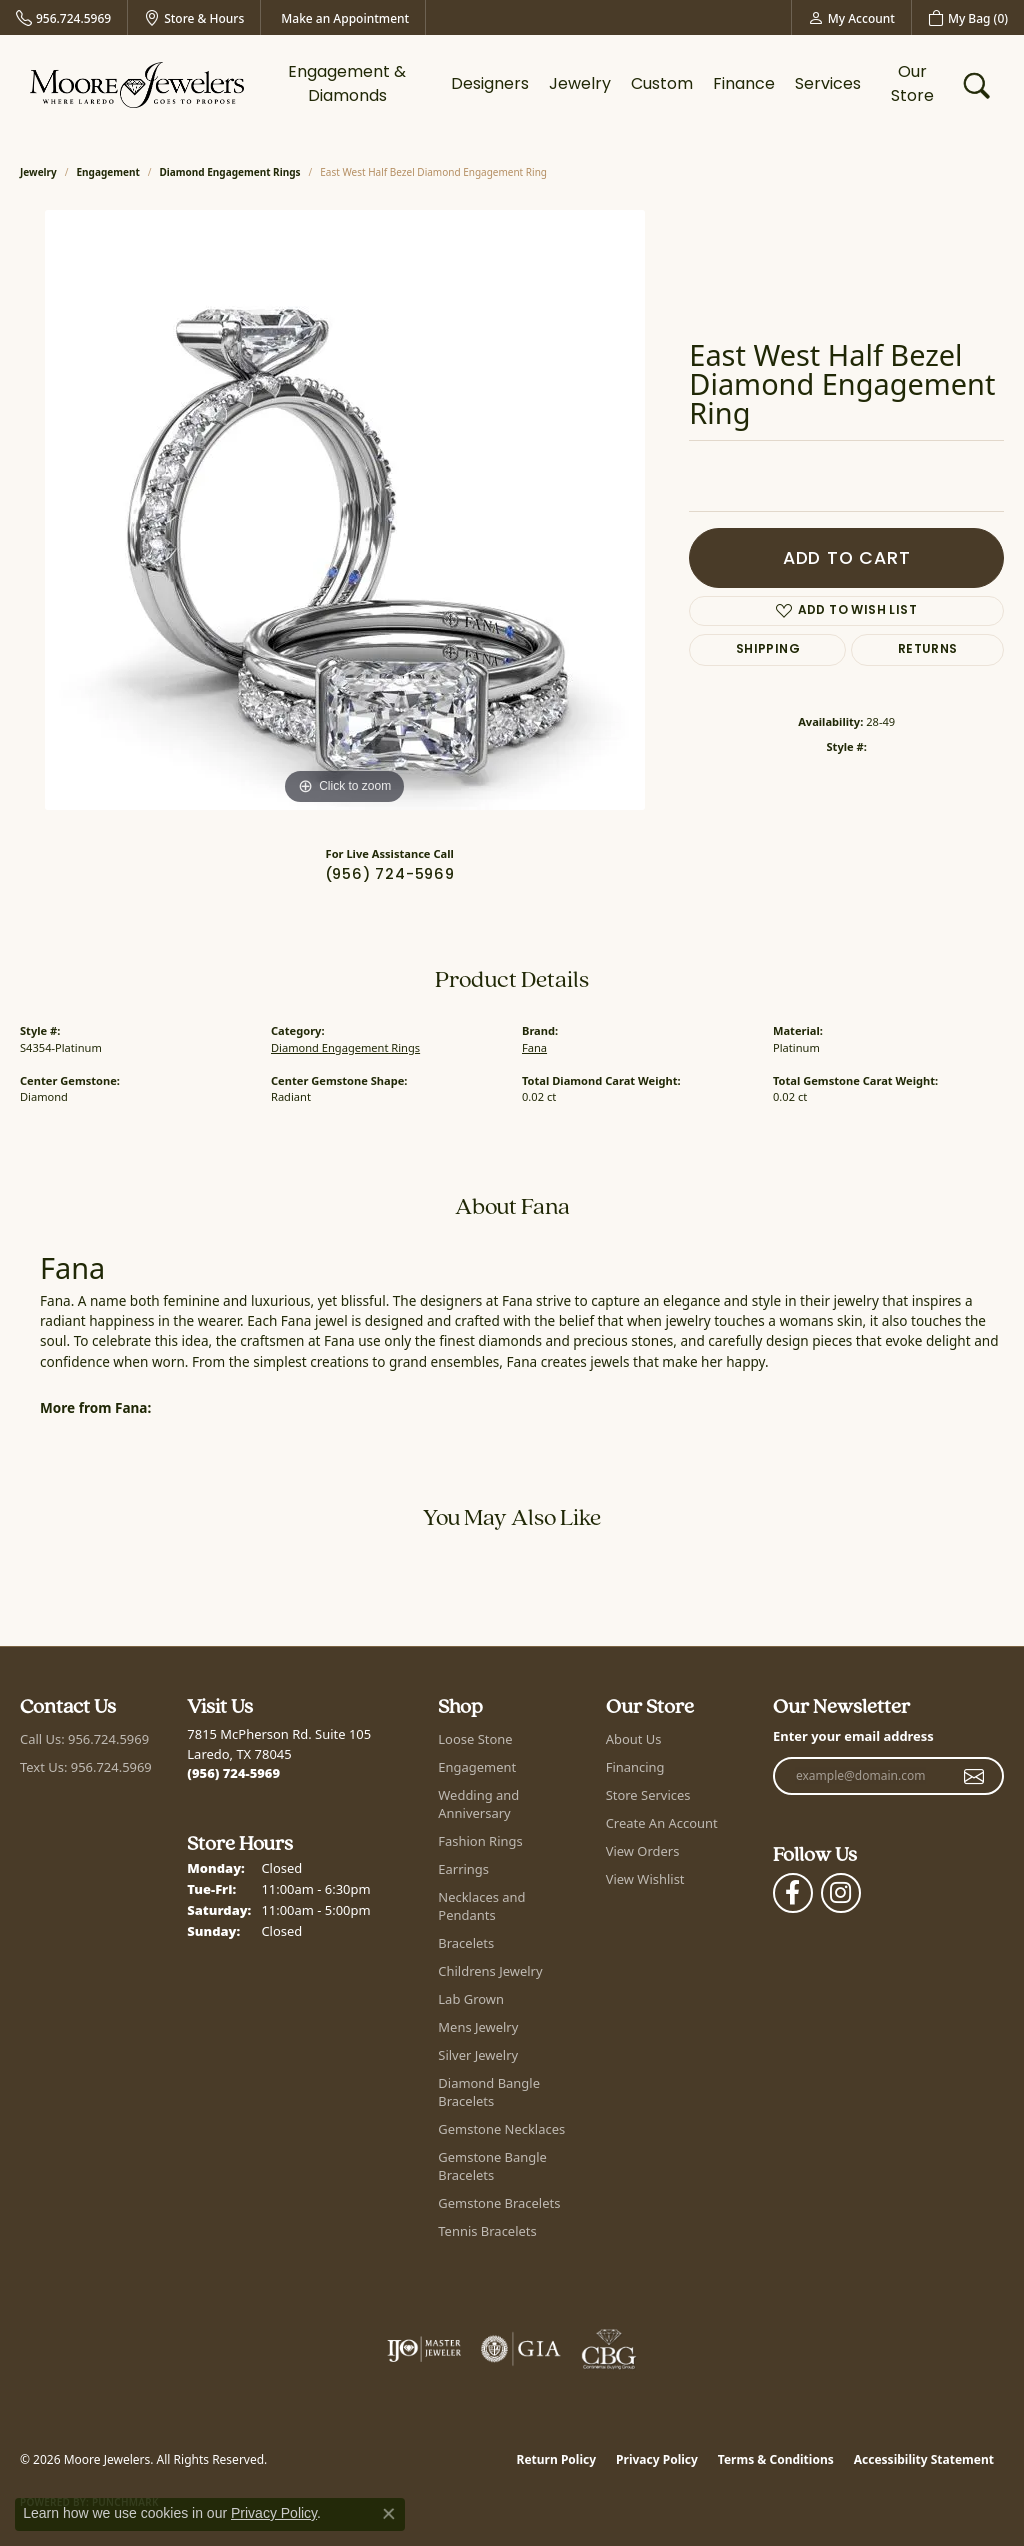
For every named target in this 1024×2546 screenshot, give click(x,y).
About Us (634, 1739)
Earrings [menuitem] (463, 1869)
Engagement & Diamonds (347, 85)
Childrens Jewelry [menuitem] (490, 1971)
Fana (534, 1047)
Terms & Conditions (776, 2459)
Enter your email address (853, 1736)
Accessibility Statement (924, 2459)
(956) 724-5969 (390, 875)
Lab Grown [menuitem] (471, 1999)
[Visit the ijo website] (424, 2349)
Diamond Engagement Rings (230, 172)
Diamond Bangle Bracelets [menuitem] (489, 2092)
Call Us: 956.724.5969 (84, 1739)
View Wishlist (645, 1879)
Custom (662, 85)
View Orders (643, 1851)
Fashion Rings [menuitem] (480, 1841)
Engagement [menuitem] (477, 1767)
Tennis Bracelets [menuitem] (487, 2231)
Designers (490, 85)
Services (828, 85)
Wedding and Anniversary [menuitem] (478, 1804)
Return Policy (557, 2459)
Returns (928, 650)
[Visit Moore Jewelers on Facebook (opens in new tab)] (793, 1893)
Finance (744, 85)
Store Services (648, 1795)
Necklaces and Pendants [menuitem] (481, 1906)
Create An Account (662, 1823)
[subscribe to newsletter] (974, 1776)
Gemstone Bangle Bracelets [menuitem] (492, 2166)
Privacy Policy (657, 2459)
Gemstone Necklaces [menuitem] (501, 2129)
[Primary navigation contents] (604, 85)
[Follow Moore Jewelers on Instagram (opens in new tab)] (841, 1893)
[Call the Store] (233, 1773)
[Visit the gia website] (521, 2349)
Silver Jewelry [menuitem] (478, 2055)
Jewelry (580, 85)
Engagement (108, 172)
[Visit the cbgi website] (609, 2349)
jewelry (38, 172)
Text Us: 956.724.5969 (86, 1767)
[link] (63, 17)
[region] (345, 510)
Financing (635, 1767)
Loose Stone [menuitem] (475, 1739)
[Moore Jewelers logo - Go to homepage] (137, 85)
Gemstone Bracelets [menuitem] (499, 2203)
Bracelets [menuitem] (466, 1943)
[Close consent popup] (389, 2514)
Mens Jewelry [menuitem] (478, 2027)
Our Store (912, 85)
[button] (851, 17)
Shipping (768, 650)
